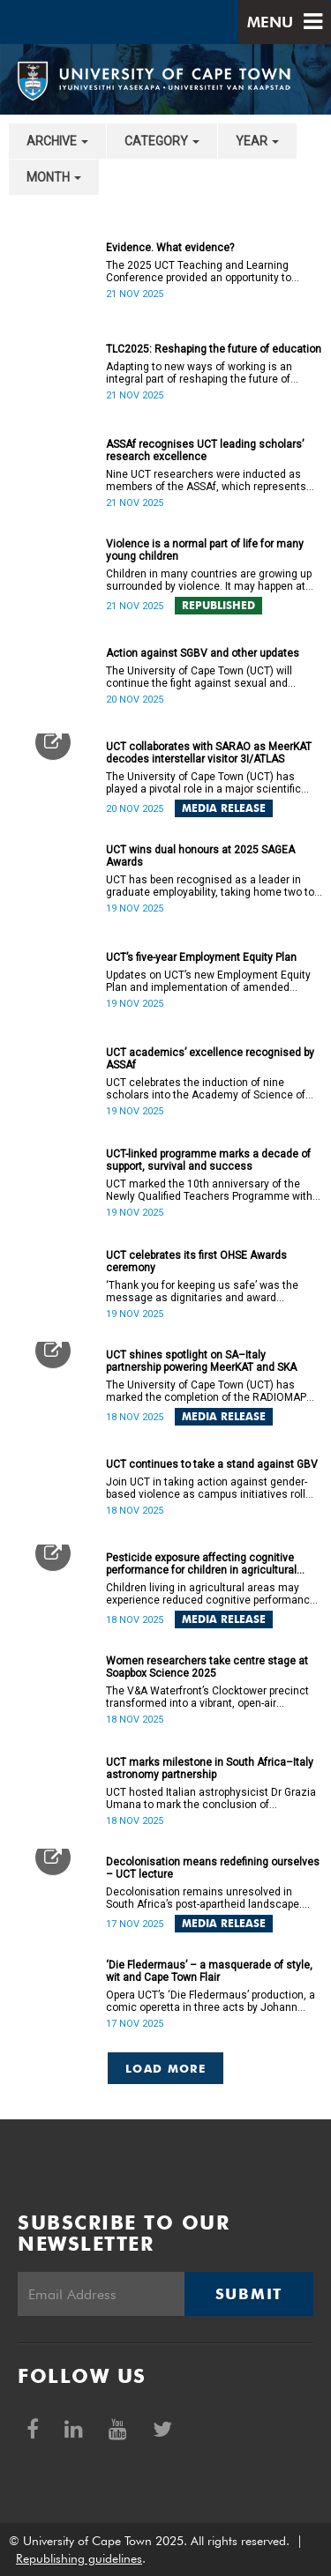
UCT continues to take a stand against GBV (212, 1464)
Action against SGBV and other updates (202, 653)
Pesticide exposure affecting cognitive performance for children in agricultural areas (201, 1564)
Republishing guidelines (79, 2558)
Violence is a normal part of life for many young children (205, 550)
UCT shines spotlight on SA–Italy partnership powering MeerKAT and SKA (201, 1361)
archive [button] (57, 141)
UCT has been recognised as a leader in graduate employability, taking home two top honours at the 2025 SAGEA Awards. (213, 886)
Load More (165, 2068)
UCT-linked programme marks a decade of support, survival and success (208, 1160)
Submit (248, 2294)
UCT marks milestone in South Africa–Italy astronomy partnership (209, 1768)
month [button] (53, 177)
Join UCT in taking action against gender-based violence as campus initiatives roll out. (206, 1488)
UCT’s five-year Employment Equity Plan (201, 957)
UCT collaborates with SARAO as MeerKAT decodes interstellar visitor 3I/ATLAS (209, 753)
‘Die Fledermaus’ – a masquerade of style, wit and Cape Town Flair (209, 1971)
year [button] (257, 141)
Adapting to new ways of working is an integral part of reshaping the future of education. (199, 373)
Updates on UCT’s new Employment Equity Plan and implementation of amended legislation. (208, 981)
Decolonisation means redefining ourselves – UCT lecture (213, 1868)
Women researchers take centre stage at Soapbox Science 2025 (207, 1667)
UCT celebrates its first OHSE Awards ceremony (196, 1261)
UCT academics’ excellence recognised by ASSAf (210, 1058)
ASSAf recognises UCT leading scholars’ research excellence (205, 450)
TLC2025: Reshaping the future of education (213, 349)
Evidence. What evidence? (170, 248)
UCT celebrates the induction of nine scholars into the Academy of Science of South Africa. (205, 1088)
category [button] (161, 141)
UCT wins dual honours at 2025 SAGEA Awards (200, 856)
